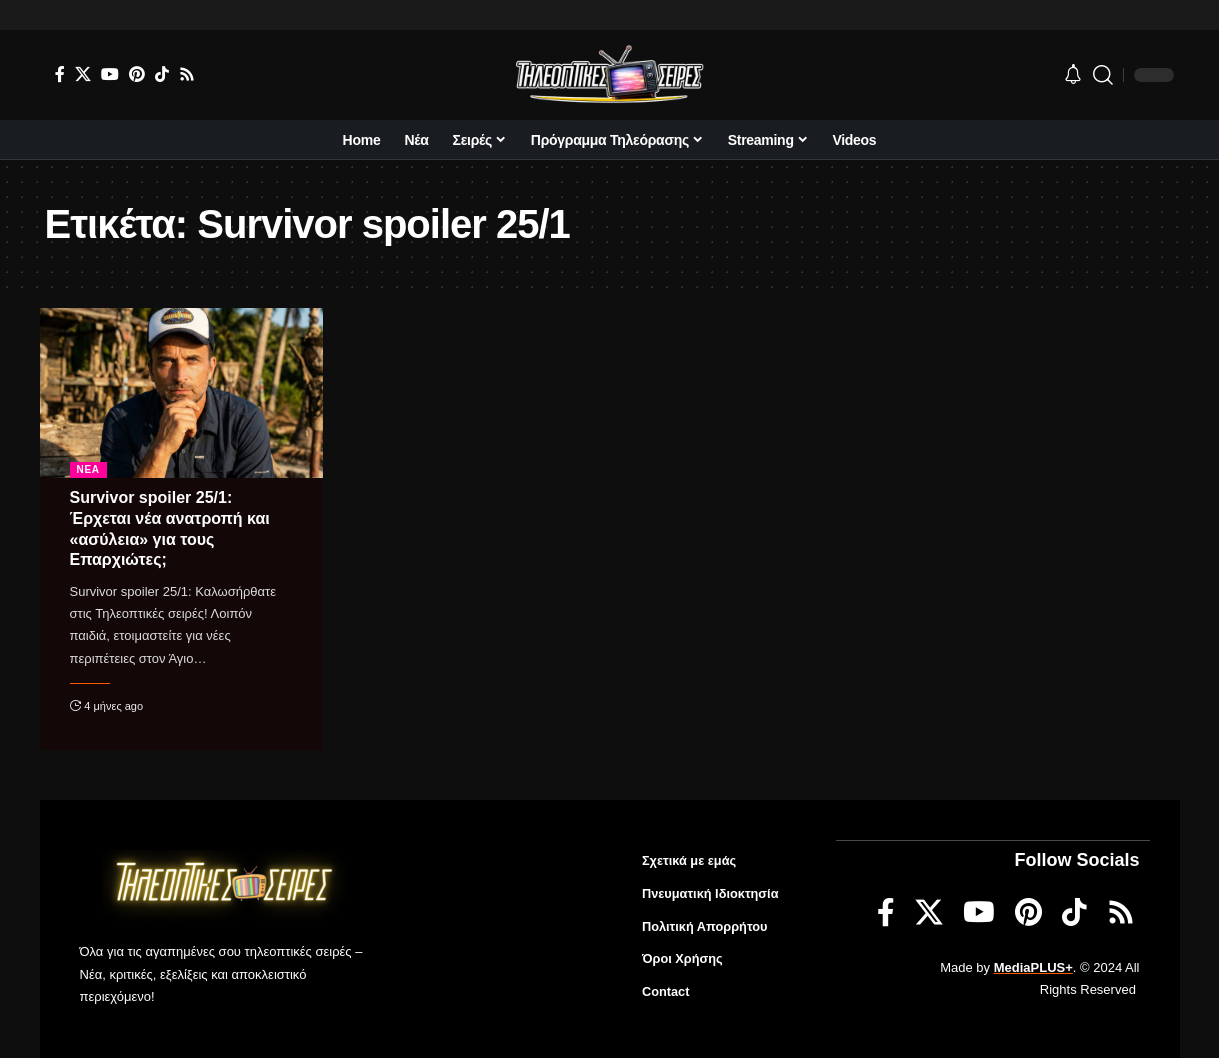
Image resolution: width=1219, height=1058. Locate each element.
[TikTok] (162, 74)
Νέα (88, 469)
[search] (1103, 75)
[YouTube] (110, 74)
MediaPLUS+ (1033, 966)
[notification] (1073, 75)
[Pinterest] (137, 74)
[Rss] (187, 74)
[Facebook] (60, 74)
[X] (83, 74)
